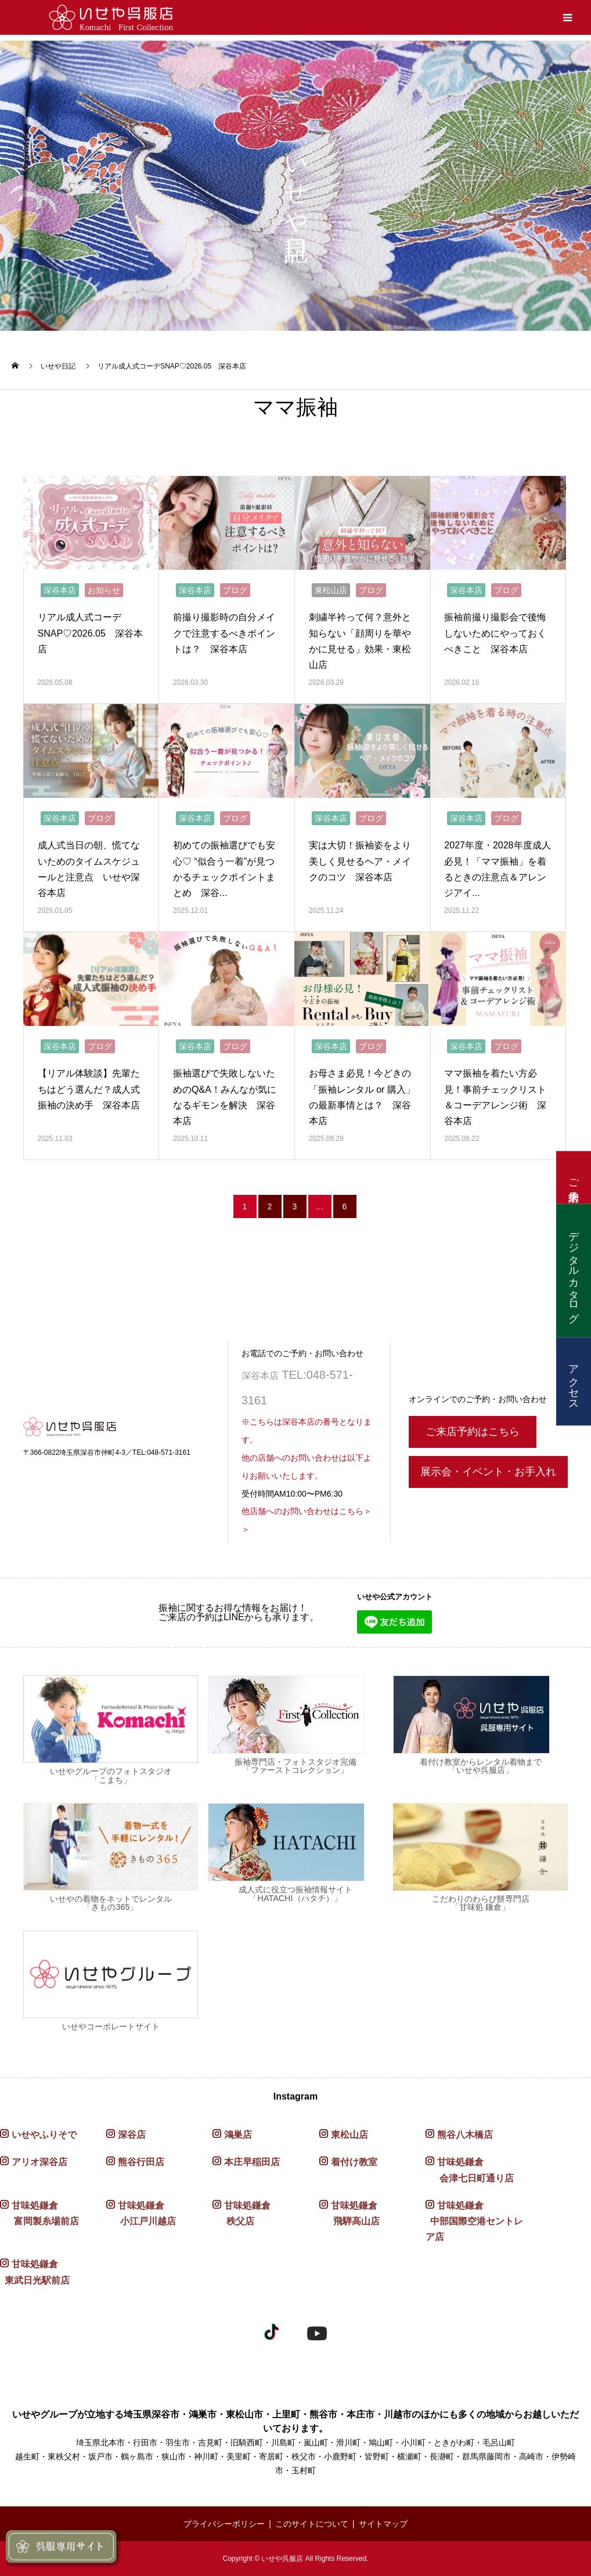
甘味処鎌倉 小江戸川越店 (141, 2213)
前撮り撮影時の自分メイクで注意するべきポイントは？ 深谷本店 (224, 632)
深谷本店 (60, 590)
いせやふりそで (44, 2135)
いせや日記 (58, 366)
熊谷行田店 (141, 2162)
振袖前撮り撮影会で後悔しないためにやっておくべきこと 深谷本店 (495, 632)
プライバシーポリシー (224, 2523)
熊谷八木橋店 (465, 2135)
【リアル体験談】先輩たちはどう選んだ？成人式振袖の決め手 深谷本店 (89, 1089)
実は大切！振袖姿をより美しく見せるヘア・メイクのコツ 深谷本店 (360, 860)
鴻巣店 (238, 2135)
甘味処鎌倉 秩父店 (241, 2213)
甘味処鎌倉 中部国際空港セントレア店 (474, 2221)
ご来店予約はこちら (473, 1431)
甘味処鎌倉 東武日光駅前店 (35, 2272)
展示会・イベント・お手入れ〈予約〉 (488, 1477)
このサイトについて (311, 2523)
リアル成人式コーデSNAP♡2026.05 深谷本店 (90, 632)
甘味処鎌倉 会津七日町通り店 (470, 2170)
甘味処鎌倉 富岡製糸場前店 (39, 2213)
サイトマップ (383, 2523)
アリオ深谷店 (39, 2162)
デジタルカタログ (573, 1270)
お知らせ (104, 590)
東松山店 (331, 590)
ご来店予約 (573, 1177)
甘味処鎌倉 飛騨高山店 (349, 2213)
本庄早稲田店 (252, 2162)
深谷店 (132, 2135)
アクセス (573, 1381)
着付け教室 (354, 2162)
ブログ (235, 590)
